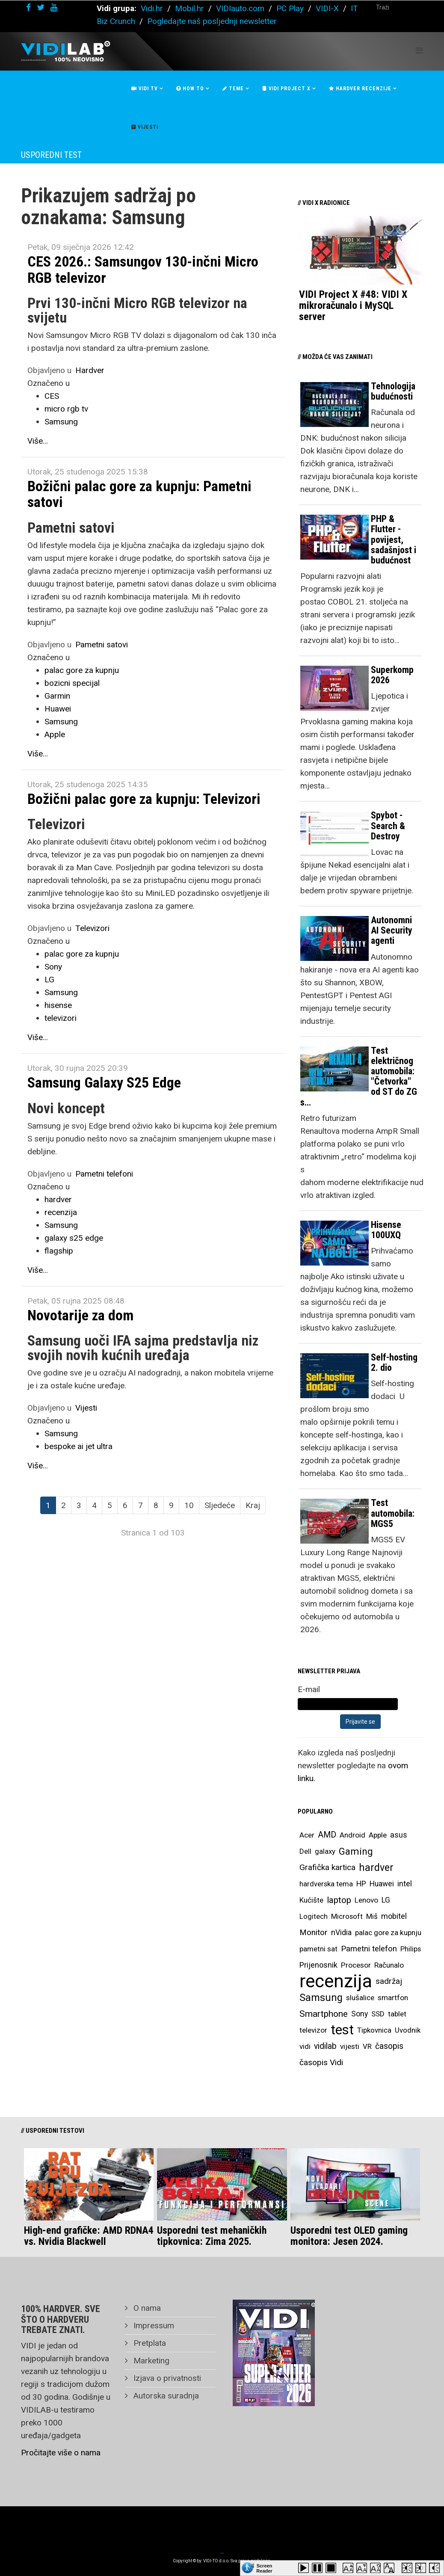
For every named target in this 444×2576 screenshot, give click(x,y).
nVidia (341, 1932)
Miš (372, 1916)
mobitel (394, 1916)
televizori (60, 1018)
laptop (339, 1900)
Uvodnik (407, 2030)
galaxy (325, 1851)
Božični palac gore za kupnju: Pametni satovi (139, 493)
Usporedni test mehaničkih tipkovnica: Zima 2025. (211, 2235)
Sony (53, 967)
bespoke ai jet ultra (78, 1446)
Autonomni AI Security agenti (391, 930)
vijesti (349, 2046)
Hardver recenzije (360, 89)
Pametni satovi (101, 644)
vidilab (325, 2046)
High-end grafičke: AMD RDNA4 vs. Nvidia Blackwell (89, 2235)
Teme (233, 89)
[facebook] (28, 7)
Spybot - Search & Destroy (388, 825)
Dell (305, 1851)
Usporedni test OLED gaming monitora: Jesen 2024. (349, 2235)
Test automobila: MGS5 (392, 1513)
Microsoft (347, 1916)
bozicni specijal (72, 683)
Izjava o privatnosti (166, 2378)
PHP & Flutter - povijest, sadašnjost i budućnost (393, 539)
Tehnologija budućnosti (393, 391)
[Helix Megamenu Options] (419, 50)
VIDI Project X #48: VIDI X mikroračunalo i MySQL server (353, 305)
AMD (327, 1835)
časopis (389, 2046)
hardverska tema (326, 1883)
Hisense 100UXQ (386, 1229)
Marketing (150, 2361)
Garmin (57, 696)
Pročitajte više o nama (61, 2452)
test (342, 2030)
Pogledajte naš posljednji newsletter (212, 21)
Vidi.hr (153, 8)
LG (49, 979)
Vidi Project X (286, 89)
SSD (378, 2014)
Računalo (389, 1965)
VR (367, 2046)
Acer (306, 1835)
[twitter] (40, 7)
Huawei (57, 709)
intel (404, 1883)
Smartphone (323, 2014)
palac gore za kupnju (81, 670)
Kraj (253, 1505)
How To (190, 89)
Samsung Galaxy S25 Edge (104, 1082)
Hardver (89, 370)
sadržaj (389, 1981)
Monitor (313, 1932)
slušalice (360, 1997)
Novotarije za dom (80, 1315)
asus (398, 1834)
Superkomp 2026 (392, 674)
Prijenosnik (318, 1964)
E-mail (309, 1689)
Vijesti (144, 127)
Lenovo (366, 1900)
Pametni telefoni (104, 1174)
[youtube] (53, 7)
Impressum (152, 2325)
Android (352, 1835)
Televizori (92, 928)
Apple (54, 734)
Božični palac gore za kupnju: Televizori (143, 798)
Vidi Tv (144, 89)
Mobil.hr (189, 8)
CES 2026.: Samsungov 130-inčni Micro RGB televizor (142, 269)
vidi (305, 2046)
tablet (397, 2014)
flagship (58, 1251)
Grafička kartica (327, 1867)
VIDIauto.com (240, 8)
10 (189, 1505)
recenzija (60, 1212)
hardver (58, 1199)
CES (51, 396)
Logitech (313, 1916)
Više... (37, 441)
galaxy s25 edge (73, 1238)
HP (361, 1883)
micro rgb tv (66, 409)
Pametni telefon (369, 1948)
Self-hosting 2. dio (394, 1362)
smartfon (393, 1997)
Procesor (356, 1965)
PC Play (290, 8)
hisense (58, 1005)
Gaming (356, 1851)
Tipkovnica (374, 2030)
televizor (313, 2030)
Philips (410, 1949)
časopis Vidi (321, 2062)
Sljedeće (219, 1505)
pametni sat (318, 1949)
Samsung (61, 422)
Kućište (311, 1900)
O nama (146, 2308)
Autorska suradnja (165, 2396)
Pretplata (148, 2343)
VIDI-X (328, 8)
